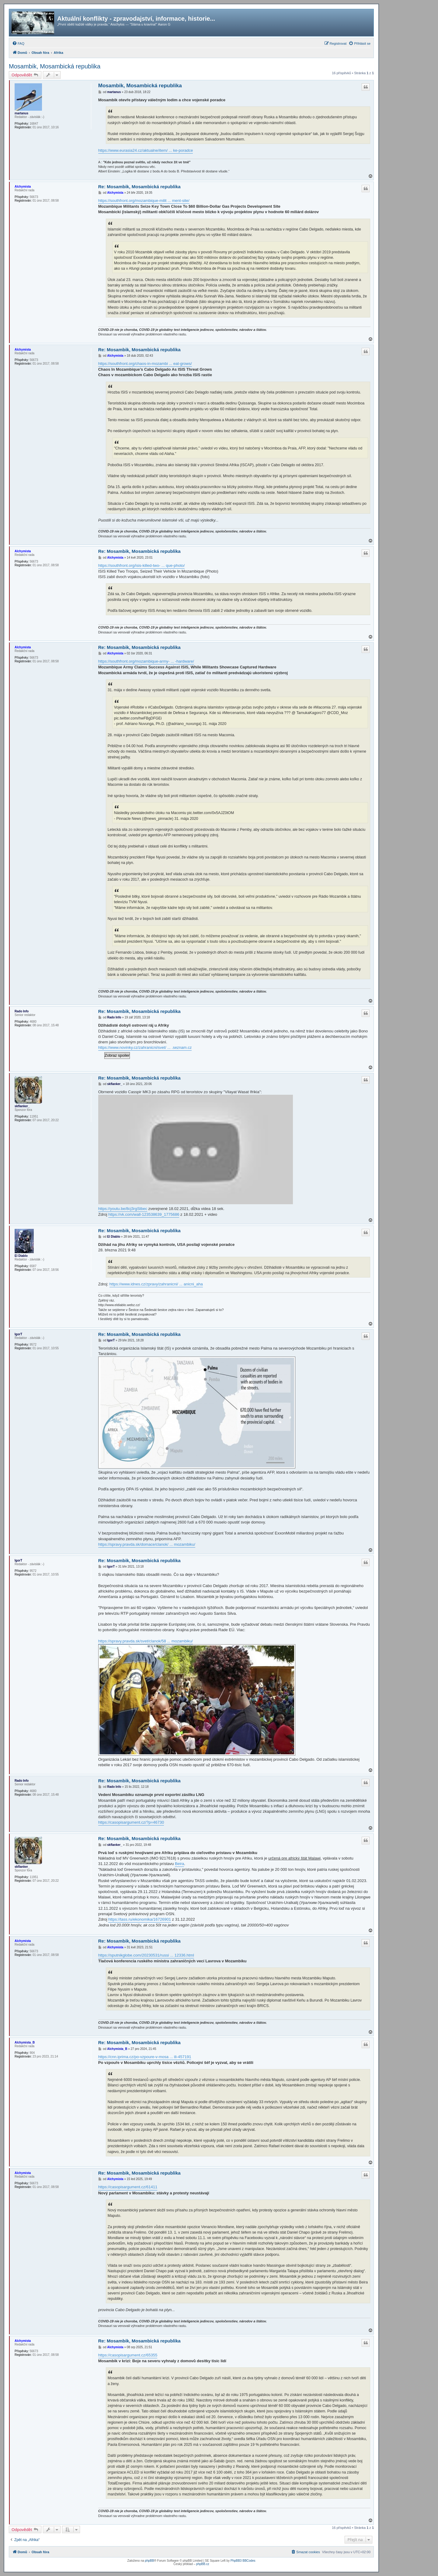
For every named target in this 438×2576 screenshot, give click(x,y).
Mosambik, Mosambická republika (54, 66)
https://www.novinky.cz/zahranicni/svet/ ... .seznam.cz (145, 1047)
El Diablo (21, 1255)
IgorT (18, 1334)
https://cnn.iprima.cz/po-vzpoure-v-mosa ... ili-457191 (144, 2056)
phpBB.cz (202, 2564)
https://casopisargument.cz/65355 (127, 2355)
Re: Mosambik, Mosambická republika (139, 186)
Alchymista (23, 186)
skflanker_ (22, 1106)
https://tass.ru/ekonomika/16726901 (139, 1919)
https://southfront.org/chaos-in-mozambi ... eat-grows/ (145, 363)
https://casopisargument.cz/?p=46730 (131, 1822)
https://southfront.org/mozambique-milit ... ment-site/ (143, 200)
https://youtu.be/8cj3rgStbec (122, 1208)
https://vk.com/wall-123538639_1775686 (143, 1214)
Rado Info (22, 1011)
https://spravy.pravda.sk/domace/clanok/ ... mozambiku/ (146, 1544)
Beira (179, 1863)
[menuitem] (18, 43)
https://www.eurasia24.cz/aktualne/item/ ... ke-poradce (145, 150)
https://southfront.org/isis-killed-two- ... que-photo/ (141, 565)
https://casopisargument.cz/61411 (127, 2187)
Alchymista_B (25, 2042)
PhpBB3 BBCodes (243, 2560)
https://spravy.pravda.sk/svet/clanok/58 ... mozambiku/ (145, 1641)
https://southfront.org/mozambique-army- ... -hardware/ (146, 661)
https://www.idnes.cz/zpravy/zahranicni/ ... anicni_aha (156, 1284)
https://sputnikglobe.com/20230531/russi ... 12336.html (146, 1955)
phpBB (149, 2560)
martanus (21, 113)
